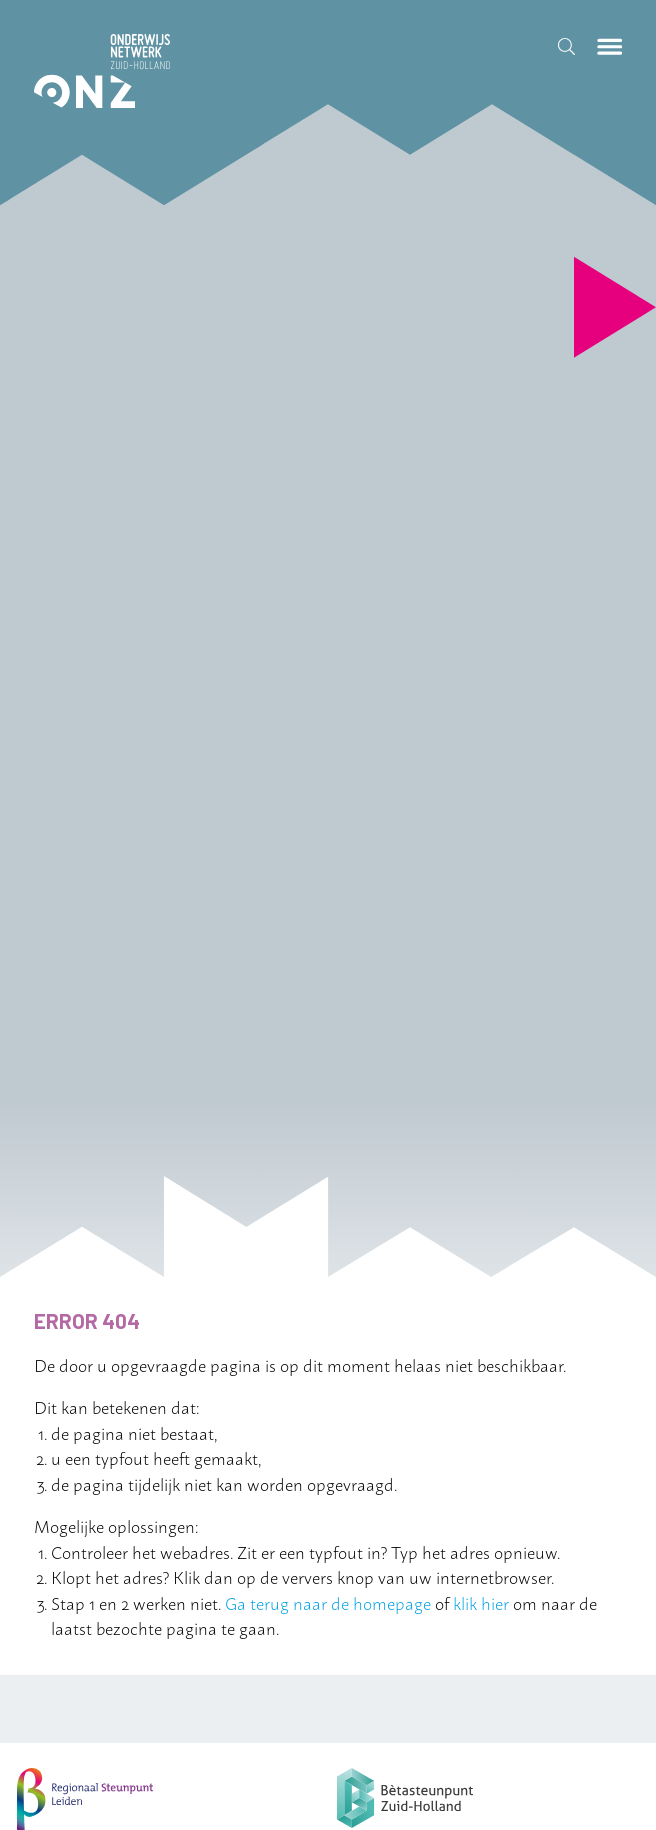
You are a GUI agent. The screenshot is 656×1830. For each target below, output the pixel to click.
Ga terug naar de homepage (328, 1602)
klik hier (481, 1602)
